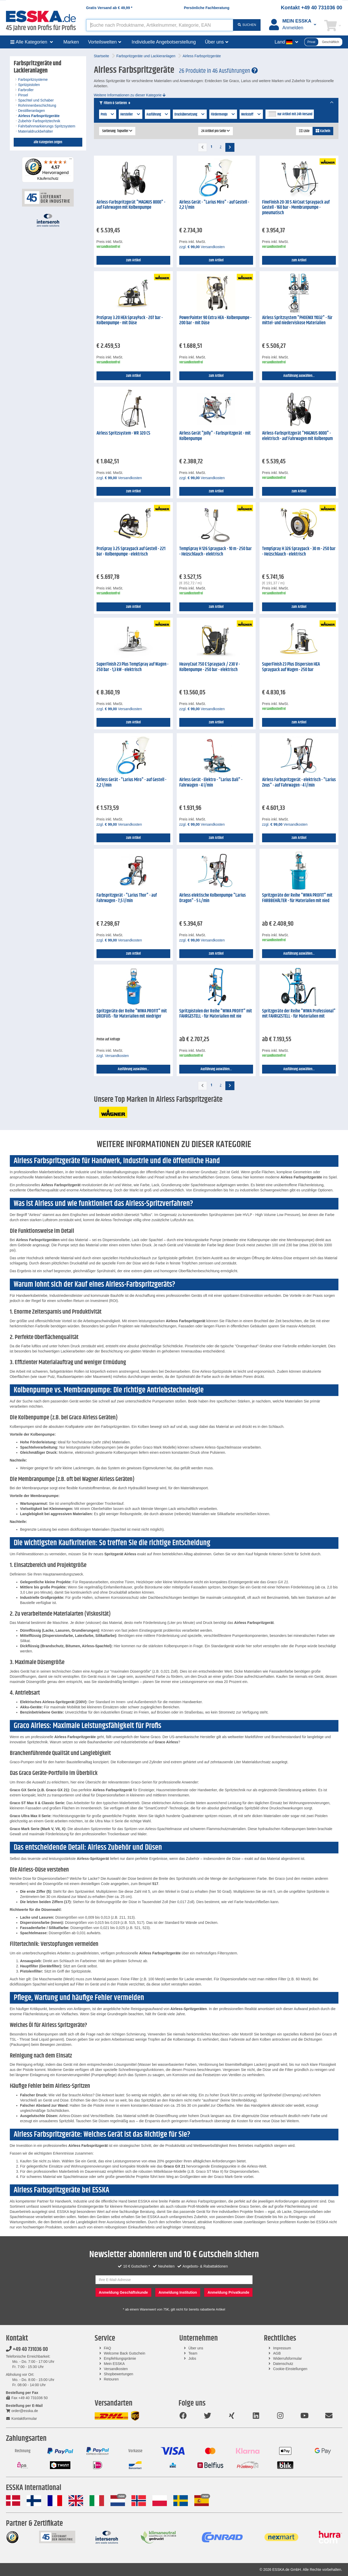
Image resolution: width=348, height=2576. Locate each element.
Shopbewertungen (118, 2374)
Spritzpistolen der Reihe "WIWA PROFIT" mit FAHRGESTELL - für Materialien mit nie (215, 1014)
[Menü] (71, 160)
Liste (304, 131)
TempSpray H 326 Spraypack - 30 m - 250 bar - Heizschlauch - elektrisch (299, 551)
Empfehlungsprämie (120, 2358)
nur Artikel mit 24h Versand (294, 114)
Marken (71, 42)
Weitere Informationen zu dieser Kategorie (130, 95)
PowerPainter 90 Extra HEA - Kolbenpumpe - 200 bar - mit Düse (215, 320)
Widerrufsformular (287, 2358)
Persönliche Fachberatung (206, 8)
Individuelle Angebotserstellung (164, 42)
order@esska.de (22, 2411)
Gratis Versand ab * (109, 8)
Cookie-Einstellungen (290, 2369)
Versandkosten (116, 2369)
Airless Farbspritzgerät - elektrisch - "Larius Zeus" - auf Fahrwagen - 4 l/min (299, 782)
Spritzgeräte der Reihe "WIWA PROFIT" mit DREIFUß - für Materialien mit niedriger (132, 1014)
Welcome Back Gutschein (124, 2353)
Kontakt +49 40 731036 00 (311, 7)
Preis (108, 114)
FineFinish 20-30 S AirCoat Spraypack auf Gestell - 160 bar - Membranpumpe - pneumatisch (296, 208)
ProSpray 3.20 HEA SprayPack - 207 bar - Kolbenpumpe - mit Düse (130, 320)
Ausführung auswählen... (299, 376)
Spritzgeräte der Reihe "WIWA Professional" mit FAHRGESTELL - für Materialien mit (299, 1014)
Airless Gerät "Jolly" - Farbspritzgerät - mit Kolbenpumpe (215, 436)
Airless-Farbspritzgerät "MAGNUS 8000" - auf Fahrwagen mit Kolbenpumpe (131, 205)
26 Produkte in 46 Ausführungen (218, 71)
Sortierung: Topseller (117, 131)
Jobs (192, 2358)
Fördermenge (223, 114)
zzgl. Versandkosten (202, 247)
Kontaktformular (21, 2418)
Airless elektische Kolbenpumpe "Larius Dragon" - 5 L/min (212, 898)
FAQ (107, 2348)
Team (192, 2353)
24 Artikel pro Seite (215, 131)
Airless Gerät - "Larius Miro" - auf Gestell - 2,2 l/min (214, 205)
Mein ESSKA (114, 2364)
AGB (277, 2353)
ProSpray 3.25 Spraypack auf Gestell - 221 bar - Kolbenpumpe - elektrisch (131, 551)
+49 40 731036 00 (27, 2349)
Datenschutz (283, 2364)
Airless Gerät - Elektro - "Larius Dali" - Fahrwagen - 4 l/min (210, 782)
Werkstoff (251, 114)
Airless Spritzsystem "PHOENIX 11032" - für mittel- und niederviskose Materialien (297, 320)
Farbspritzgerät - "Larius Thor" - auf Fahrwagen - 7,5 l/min (127, 898)
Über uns (195, 2348)
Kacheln (323, 131)
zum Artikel (133, 260)
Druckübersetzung (189, 114)
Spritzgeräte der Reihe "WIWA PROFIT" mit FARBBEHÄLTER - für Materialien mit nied (297, 898)
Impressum (282, 2348)
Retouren (111, 2379)
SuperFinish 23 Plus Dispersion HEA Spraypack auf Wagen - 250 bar (291, 667)
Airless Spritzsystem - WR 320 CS (123, 433)
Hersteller (130, 114)
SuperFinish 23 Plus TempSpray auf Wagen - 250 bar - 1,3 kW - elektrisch (132, 667)
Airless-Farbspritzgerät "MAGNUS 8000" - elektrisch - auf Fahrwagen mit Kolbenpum (297, 436)
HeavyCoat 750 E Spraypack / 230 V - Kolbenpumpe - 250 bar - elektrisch (209, 667)
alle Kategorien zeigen (48, 142)
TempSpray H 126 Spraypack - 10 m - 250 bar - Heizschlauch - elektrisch (215, 551)
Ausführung (157, 114)
